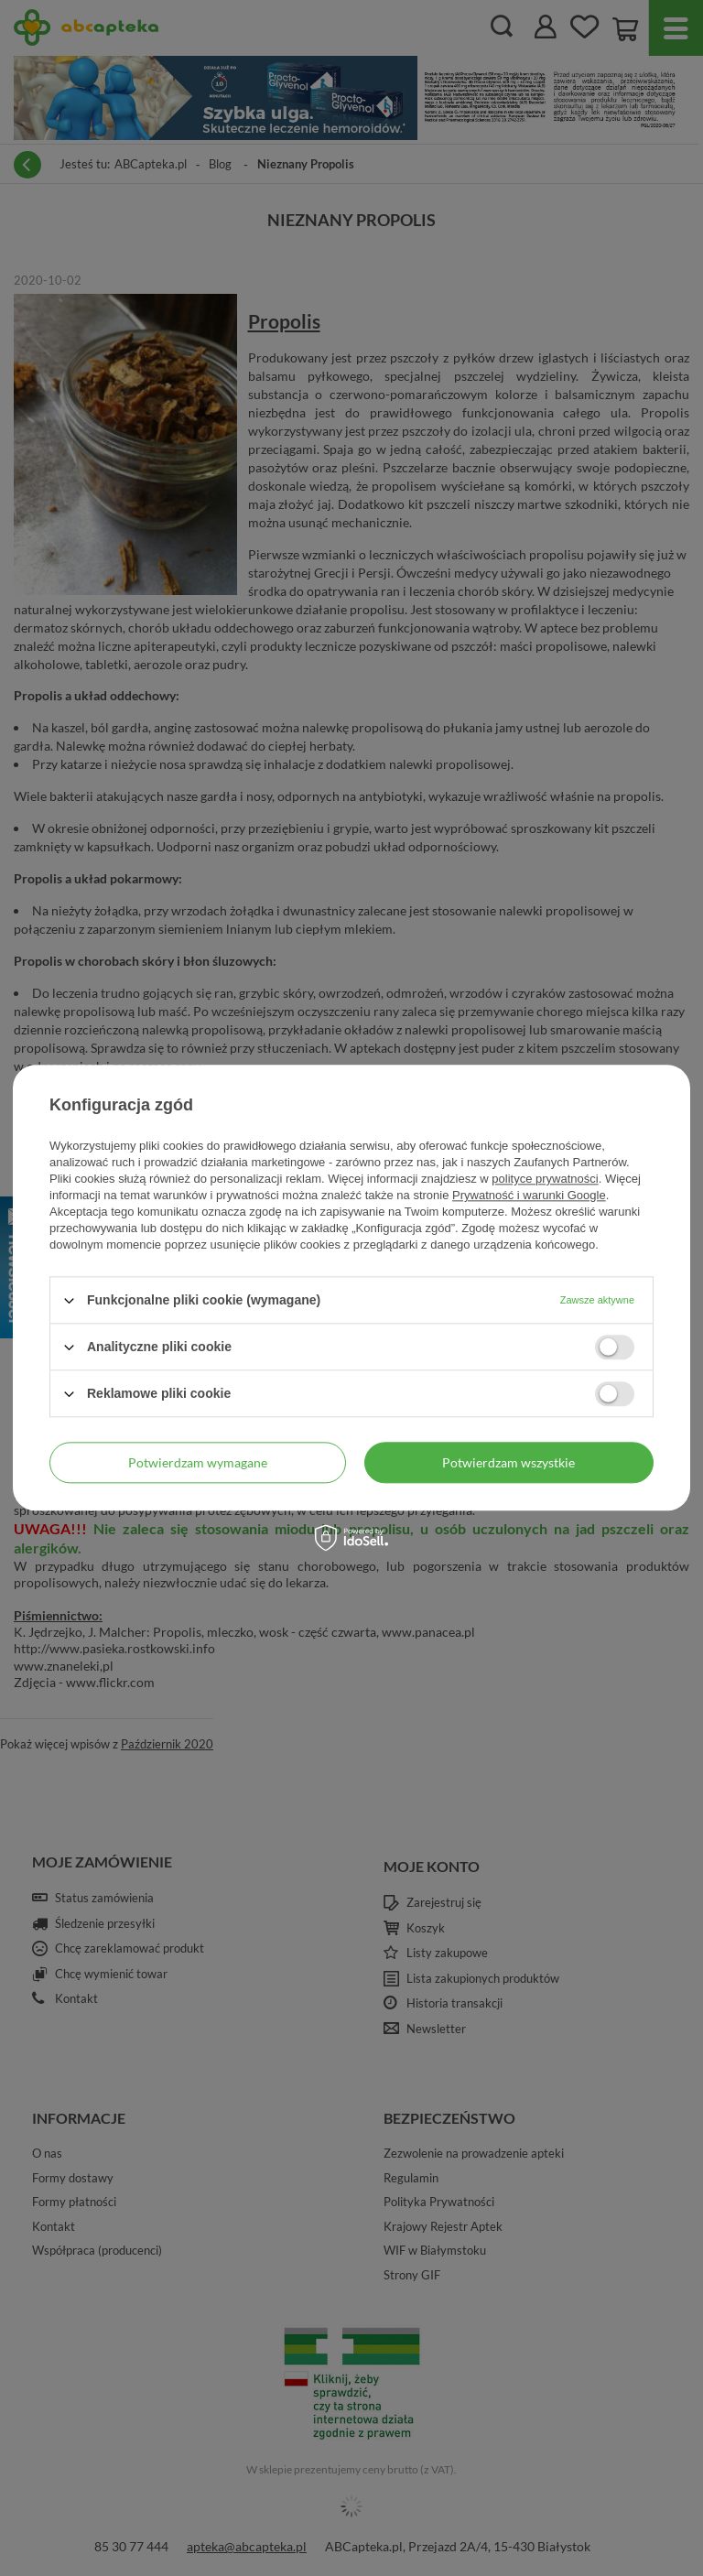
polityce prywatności (545, 1178)
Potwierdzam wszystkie (508, 1462)
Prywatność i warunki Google (529, 1195)
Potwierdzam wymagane (197, 1462)
